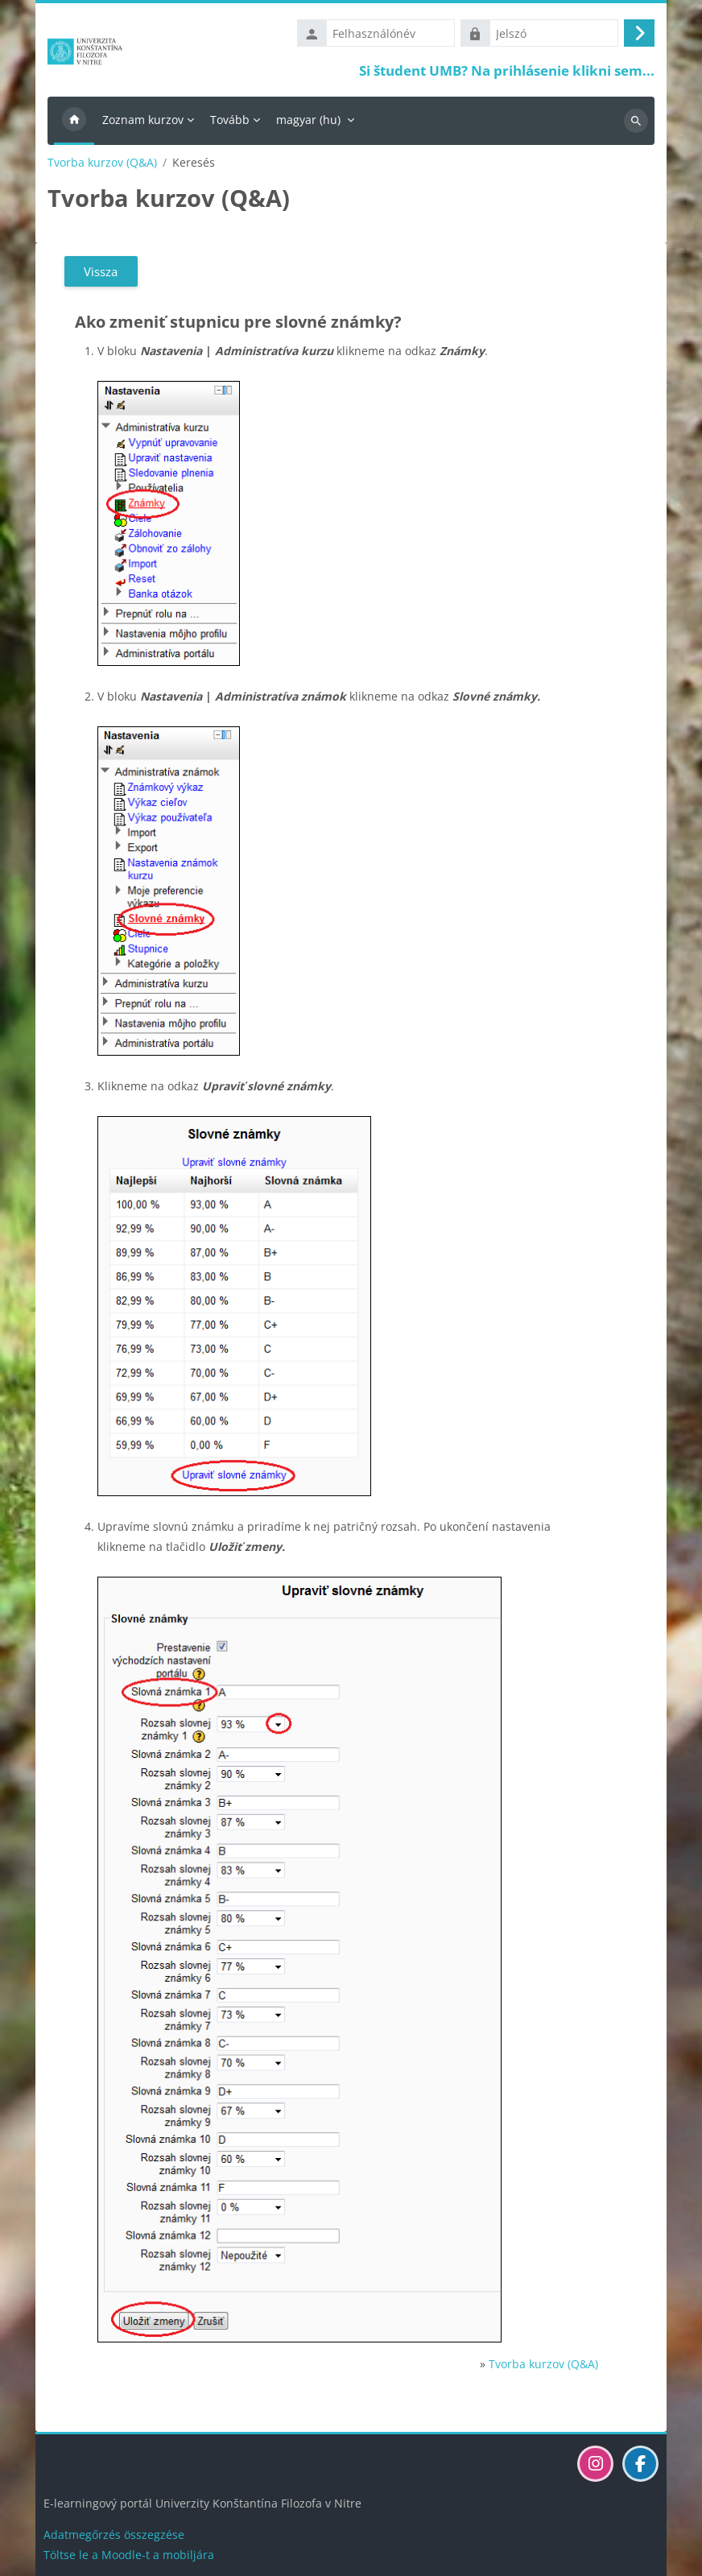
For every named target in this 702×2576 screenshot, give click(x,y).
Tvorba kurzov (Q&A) (102, 162)
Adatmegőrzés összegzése (113, 2534)
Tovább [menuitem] (230, 119)
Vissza (101, 271)
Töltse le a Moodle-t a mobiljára (128, 2554)
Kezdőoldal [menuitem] (74, 121)
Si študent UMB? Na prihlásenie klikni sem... (507, 70)
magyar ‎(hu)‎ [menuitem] (308, 119)
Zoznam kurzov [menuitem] (143, 119)
